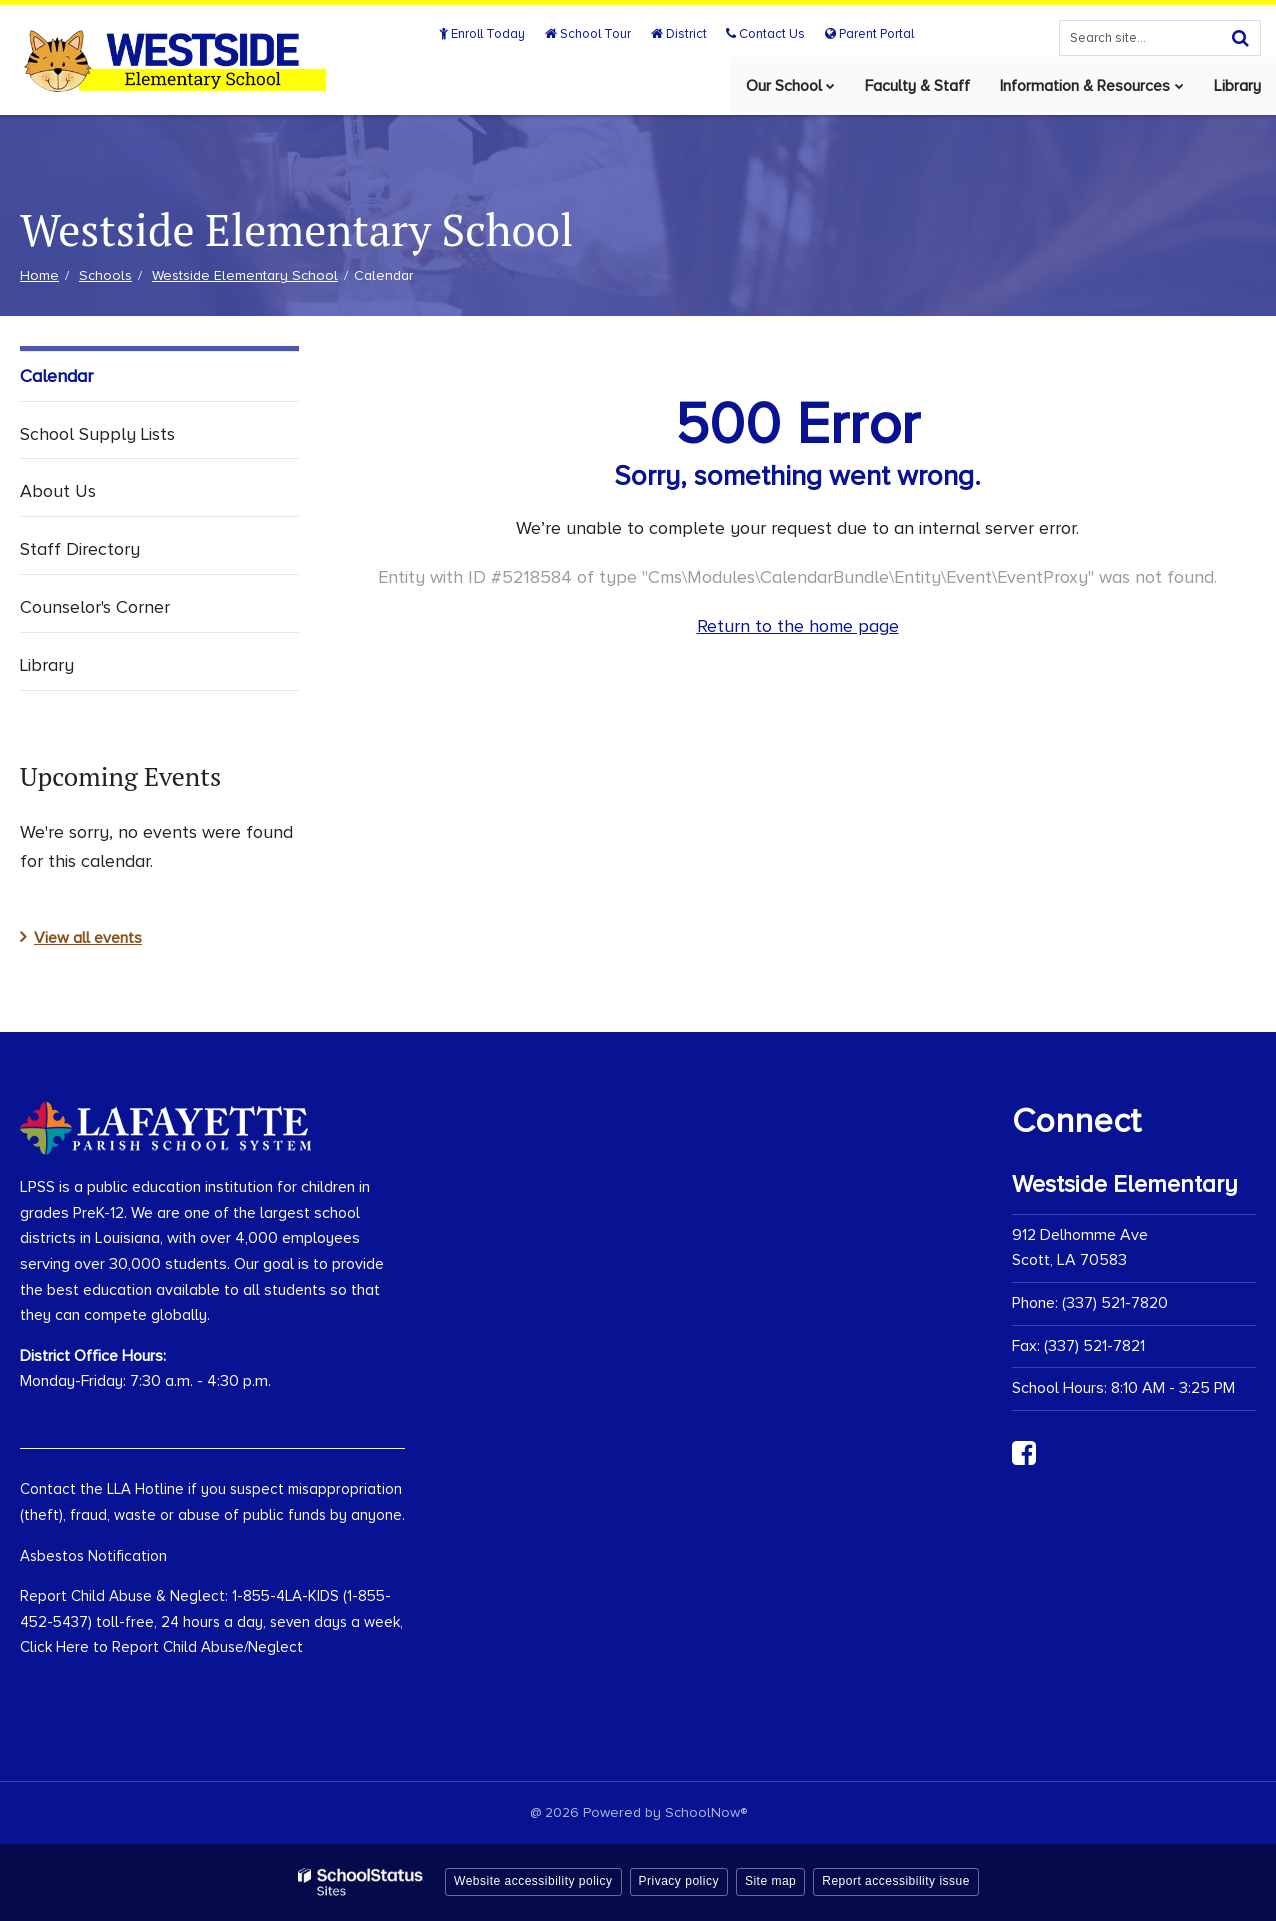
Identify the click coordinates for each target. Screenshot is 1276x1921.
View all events (88, 938)
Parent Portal (869, 34)
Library (47, 665)
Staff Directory (80, 549)
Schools (105, 275)
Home (39, 275)
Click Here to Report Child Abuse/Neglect (161, 1647)
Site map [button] (770, 1881)
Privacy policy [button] (679, 1881)
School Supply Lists (97, 434)
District (680, 34)
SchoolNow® (706, 1812)
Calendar (56, 376)
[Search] (1240, 38)
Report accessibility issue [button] (896, 1881)
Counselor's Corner (95, 607)
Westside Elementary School (245, 275)
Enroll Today (485, 34)
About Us (58, 491)
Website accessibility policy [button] (533, 1881)
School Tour (590, 34)
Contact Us (766, 34)
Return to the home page (798, 626)
